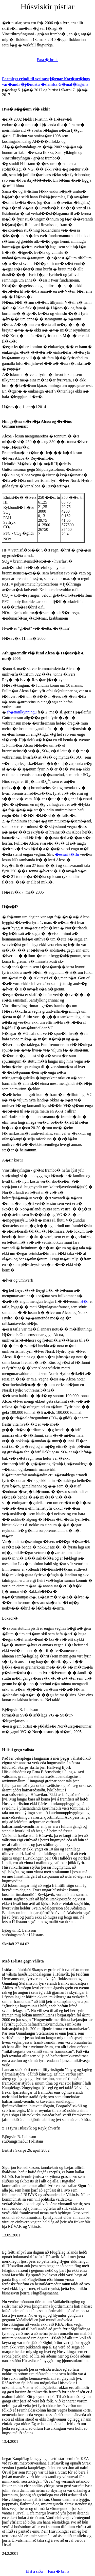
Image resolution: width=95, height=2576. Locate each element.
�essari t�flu (67, 854)
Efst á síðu (34, 2571)
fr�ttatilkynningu (21, 712)
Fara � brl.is (47, 60)
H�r (84, 1301)
